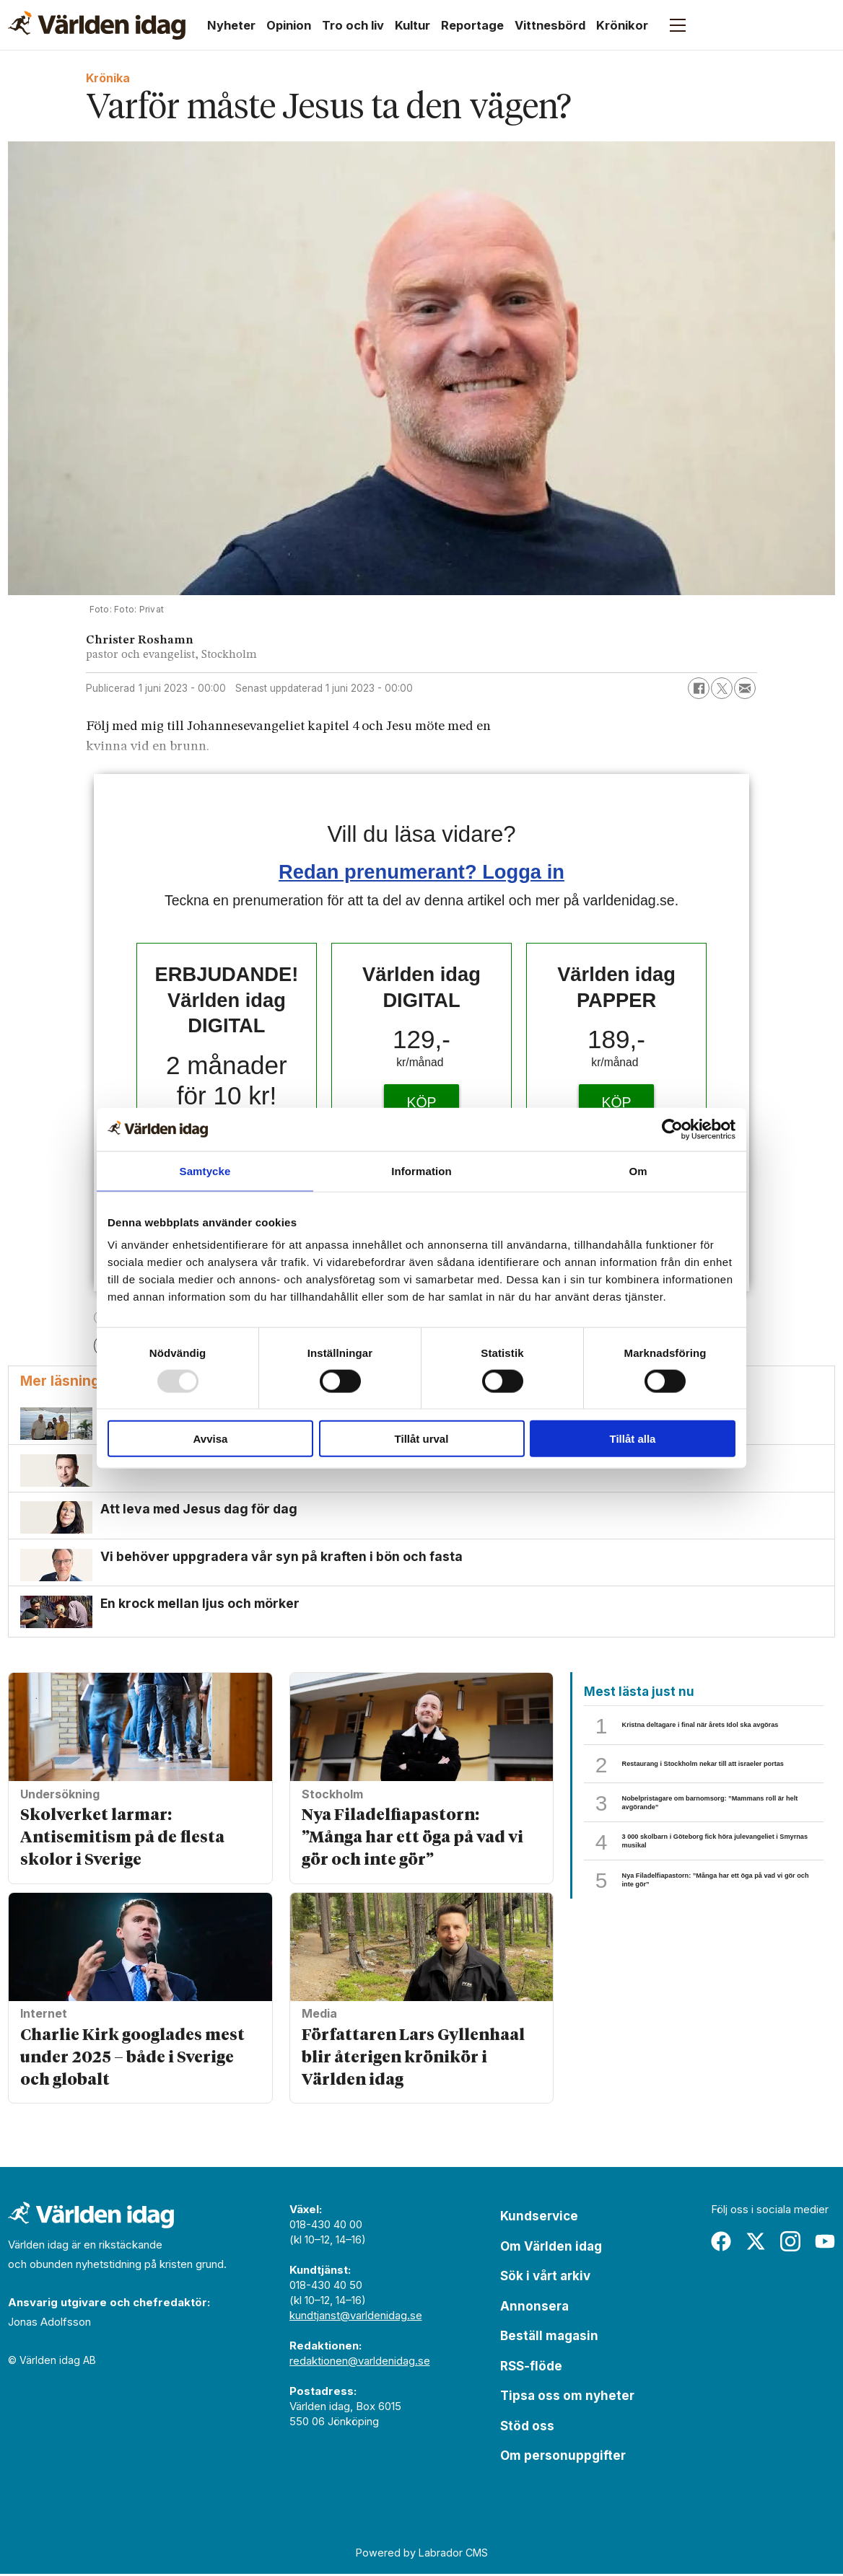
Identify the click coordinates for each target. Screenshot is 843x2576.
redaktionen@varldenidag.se (359, 2363)
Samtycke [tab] (205, 1170)
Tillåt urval (422, 1439)
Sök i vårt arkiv (545, 2278)
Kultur (412, 25)
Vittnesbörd (550, 25)
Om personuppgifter (563, 2457)
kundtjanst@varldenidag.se (355, 2317)
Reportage (472, 25)
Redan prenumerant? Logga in (421, 872)
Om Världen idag (551, 2248)
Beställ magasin (549, 2338)
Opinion (288, 25)
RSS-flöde (531, 2367)
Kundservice (539, 2218)
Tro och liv (353, 25)
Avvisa (210, 1439)
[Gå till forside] (96, 25)
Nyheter (231, 25)
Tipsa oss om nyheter (567, 2398)
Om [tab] (638, 1170)
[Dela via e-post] (745, 688)
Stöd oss (527, 2427)
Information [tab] (421, 1170)
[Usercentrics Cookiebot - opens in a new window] (672, 1129)
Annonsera (534, 2307)
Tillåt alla (633, 1439)
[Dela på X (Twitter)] (722, 688)
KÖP (421, 1102)
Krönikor (622, 25)
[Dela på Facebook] (698, 688)
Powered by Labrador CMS (422, 2555)
